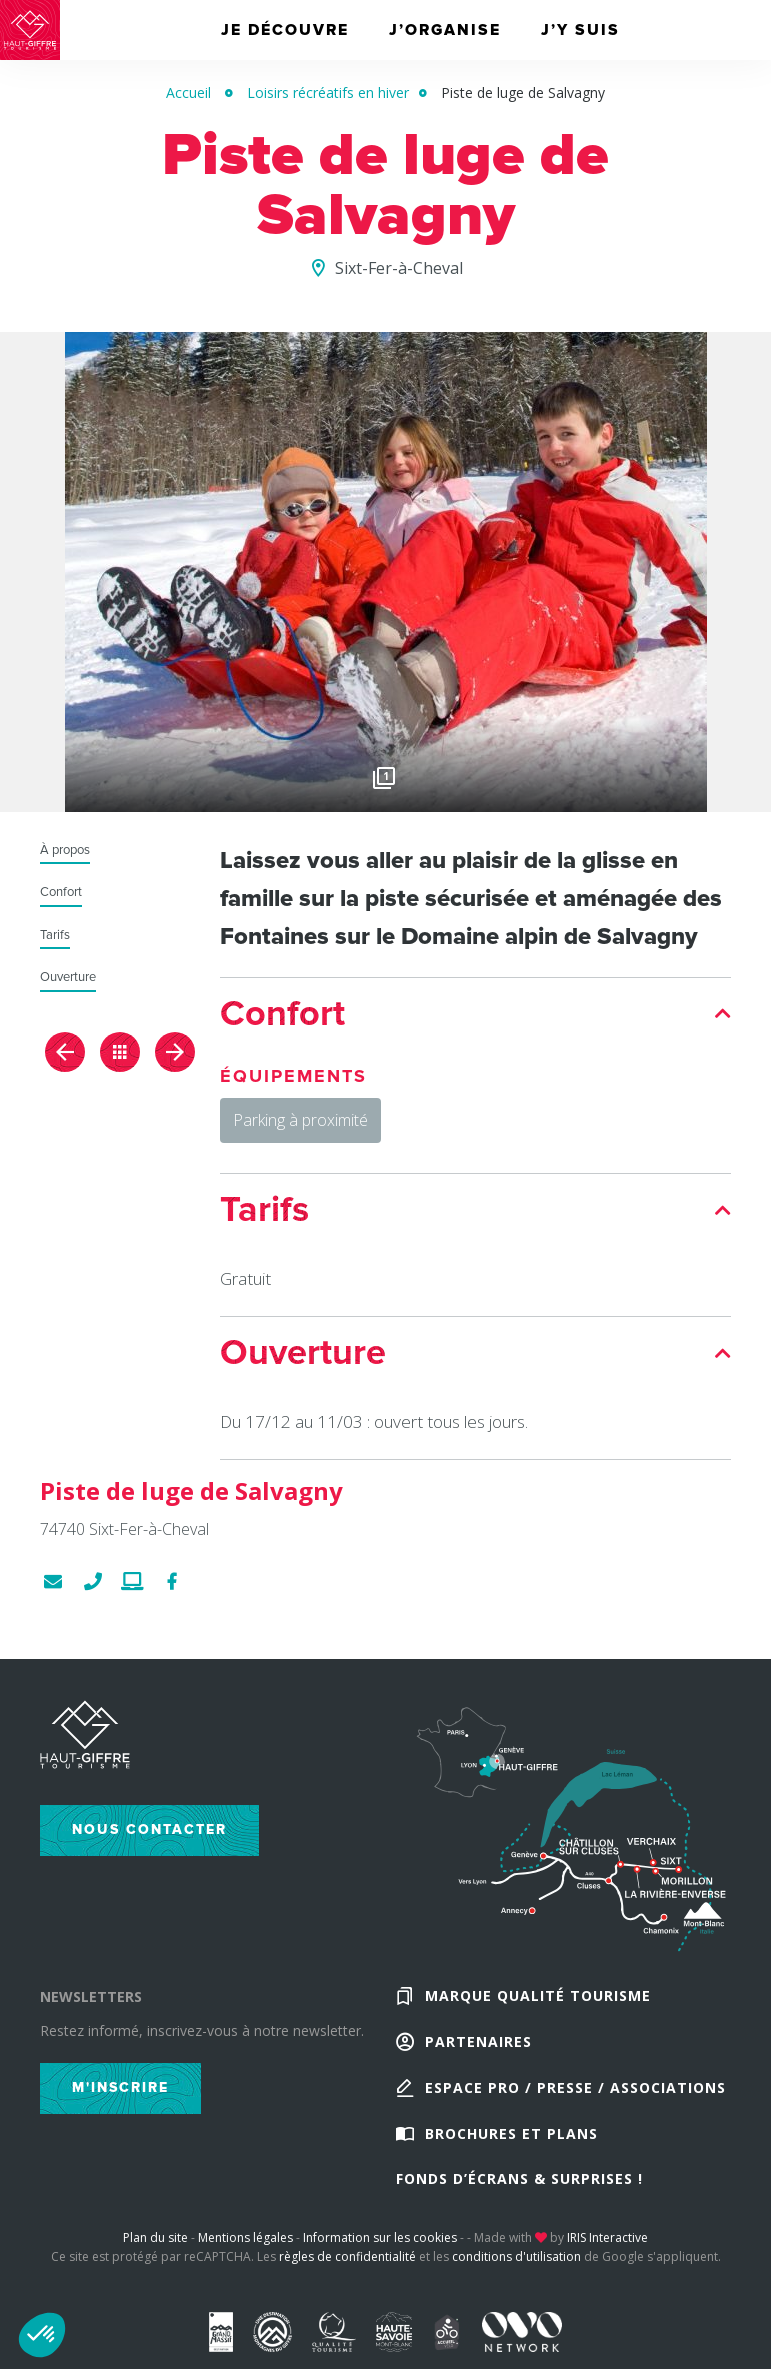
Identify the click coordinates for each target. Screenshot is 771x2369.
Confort (61, 892)
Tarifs (55, 935)
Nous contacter (149, 1833)
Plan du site (155, 2253)
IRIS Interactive (607, 2253)
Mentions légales (245, 2253)
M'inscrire (120, 2091)
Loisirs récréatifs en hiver (328, 92)
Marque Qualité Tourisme (538, 2001)
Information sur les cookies (380, 2253)
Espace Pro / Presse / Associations (575, 2097)
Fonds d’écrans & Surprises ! (519, 2193)
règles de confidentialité (347, 2272)
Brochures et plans (511, 2145)
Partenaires (478, 2049)
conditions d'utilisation (516, 2272)
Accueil (188, 92)
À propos (65, 850)
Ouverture (68, 977)
